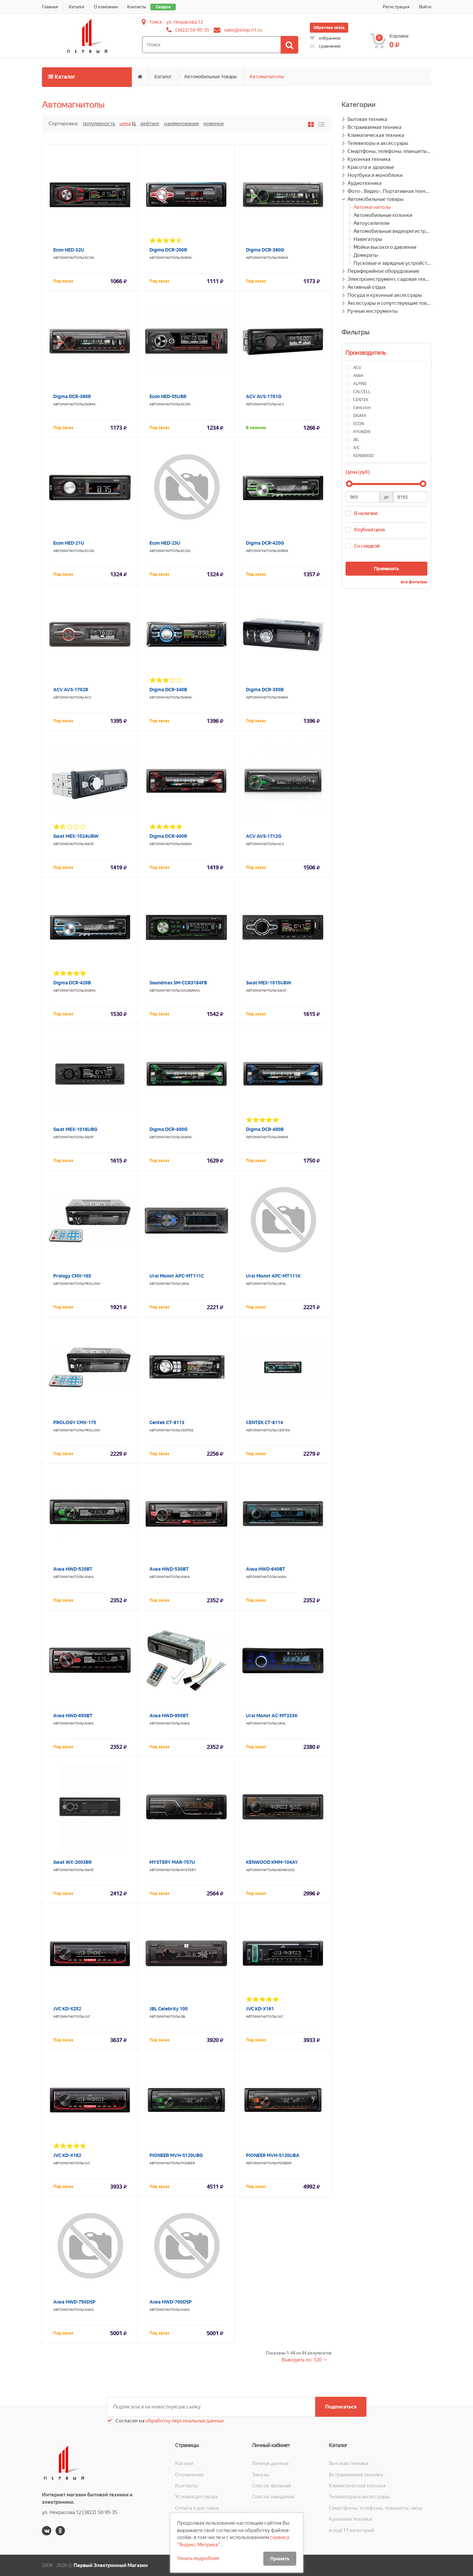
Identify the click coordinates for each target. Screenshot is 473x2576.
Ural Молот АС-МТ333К (272, 1715)
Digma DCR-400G (168, 1129)
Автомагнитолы (266, 76)
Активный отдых (367, 287)
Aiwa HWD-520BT (73, 1569)
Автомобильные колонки (383, 215)
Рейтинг (150, 124)
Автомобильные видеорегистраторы (392, 231)
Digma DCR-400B (265, 1129)
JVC (88, 2016)
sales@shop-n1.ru (243, 30)
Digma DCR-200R (168, 250)
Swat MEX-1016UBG (75, 1129)
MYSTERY (188, 1870)
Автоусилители (371, 223)
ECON (89, 257)
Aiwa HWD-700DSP (170, 2302)
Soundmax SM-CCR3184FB (178, 982)
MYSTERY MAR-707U (172, 1862)
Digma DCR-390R (72, 396)
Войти (425, 6)
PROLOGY (93, 1284)
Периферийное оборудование (383, 271)
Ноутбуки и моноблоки (375, 175)
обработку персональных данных (184, 2421)
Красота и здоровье (371, 167)
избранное (325, 38)
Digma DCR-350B (265, 689)
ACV (280, 404)
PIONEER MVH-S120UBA (272, 2155)
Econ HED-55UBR (167, 396)
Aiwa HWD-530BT (169, 1569)
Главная (50, 6)
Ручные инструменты (372, 311)
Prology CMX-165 (72, 1276)
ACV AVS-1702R (70, 689)
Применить (386, 568)
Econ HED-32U (68, 250)
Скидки (163, 7)
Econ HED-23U (164, 543)
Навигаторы (368, 239)
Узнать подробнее (198, 2558)
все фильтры (414, 581)
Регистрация (396, 6)
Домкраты (366, 255)
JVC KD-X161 (260, 2008)
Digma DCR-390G (265, 250)
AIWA (89, 1577)
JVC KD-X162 (67, 2155)
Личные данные (270, 2463)
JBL (183, 2016)
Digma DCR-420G (265, 543)
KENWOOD (286, 1870)
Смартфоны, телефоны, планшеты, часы (389, 151)
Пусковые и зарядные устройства (392, 263)
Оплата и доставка (197, 2508)
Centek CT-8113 (166, 1422)
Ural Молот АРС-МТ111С (176, 1276)
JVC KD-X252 (67, 2008)
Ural (185, 1284)
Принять (279, 2558)
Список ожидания (273, 2497)
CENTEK (187, 1430)
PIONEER (188, 2163)
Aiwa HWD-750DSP (74, 2302)
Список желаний (271, 2486)
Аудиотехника (364, 183)
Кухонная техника (369, 159)
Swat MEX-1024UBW (76, 836)
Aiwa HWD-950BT (169, 1715)
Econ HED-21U (68, 543)
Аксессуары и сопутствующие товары (389, 303)
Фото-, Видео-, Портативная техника (389, 191)
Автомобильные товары (210, 76)
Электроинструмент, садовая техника (389, 279)
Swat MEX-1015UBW (268, 982)
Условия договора (196, 2497)
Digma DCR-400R (168, 836)
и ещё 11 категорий (351, 2530)
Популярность (99, 124)
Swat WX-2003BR (72, 1862)
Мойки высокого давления (385, 247)
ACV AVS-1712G (263, 836)
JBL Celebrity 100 (168, 2008)
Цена (125, 124)
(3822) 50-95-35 (192, 30)
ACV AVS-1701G (263, 396)
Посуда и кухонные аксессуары (385, 295)
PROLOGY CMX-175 (74, 1422)
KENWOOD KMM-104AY (272, 1862)
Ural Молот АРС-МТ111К (273, 1276)
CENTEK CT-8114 (264, 1422)
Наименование (181, 124)
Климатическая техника (376, 135)
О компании (106, 6)
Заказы (260, 2475)
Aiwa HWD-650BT (73, 1715)
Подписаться (340, 2407)
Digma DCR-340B (168, 689)
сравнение (325, 46)
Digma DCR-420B (72, 982)
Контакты (136, 6)
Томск (155, 22)
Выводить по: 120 (302, 2360)
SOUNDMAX (190, 990)
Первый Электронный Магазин (111, 2565)
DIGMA (186, 257)
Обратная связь (329, 27)
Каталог (77, 6)
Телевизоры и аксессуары (378, 143)
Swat (89, 844)
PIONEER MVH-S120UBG (176, 2155)
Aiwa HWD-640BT (265, 1569)
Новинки (213, 124)
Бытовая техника (367, 119)
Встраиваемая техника (374, 127)
